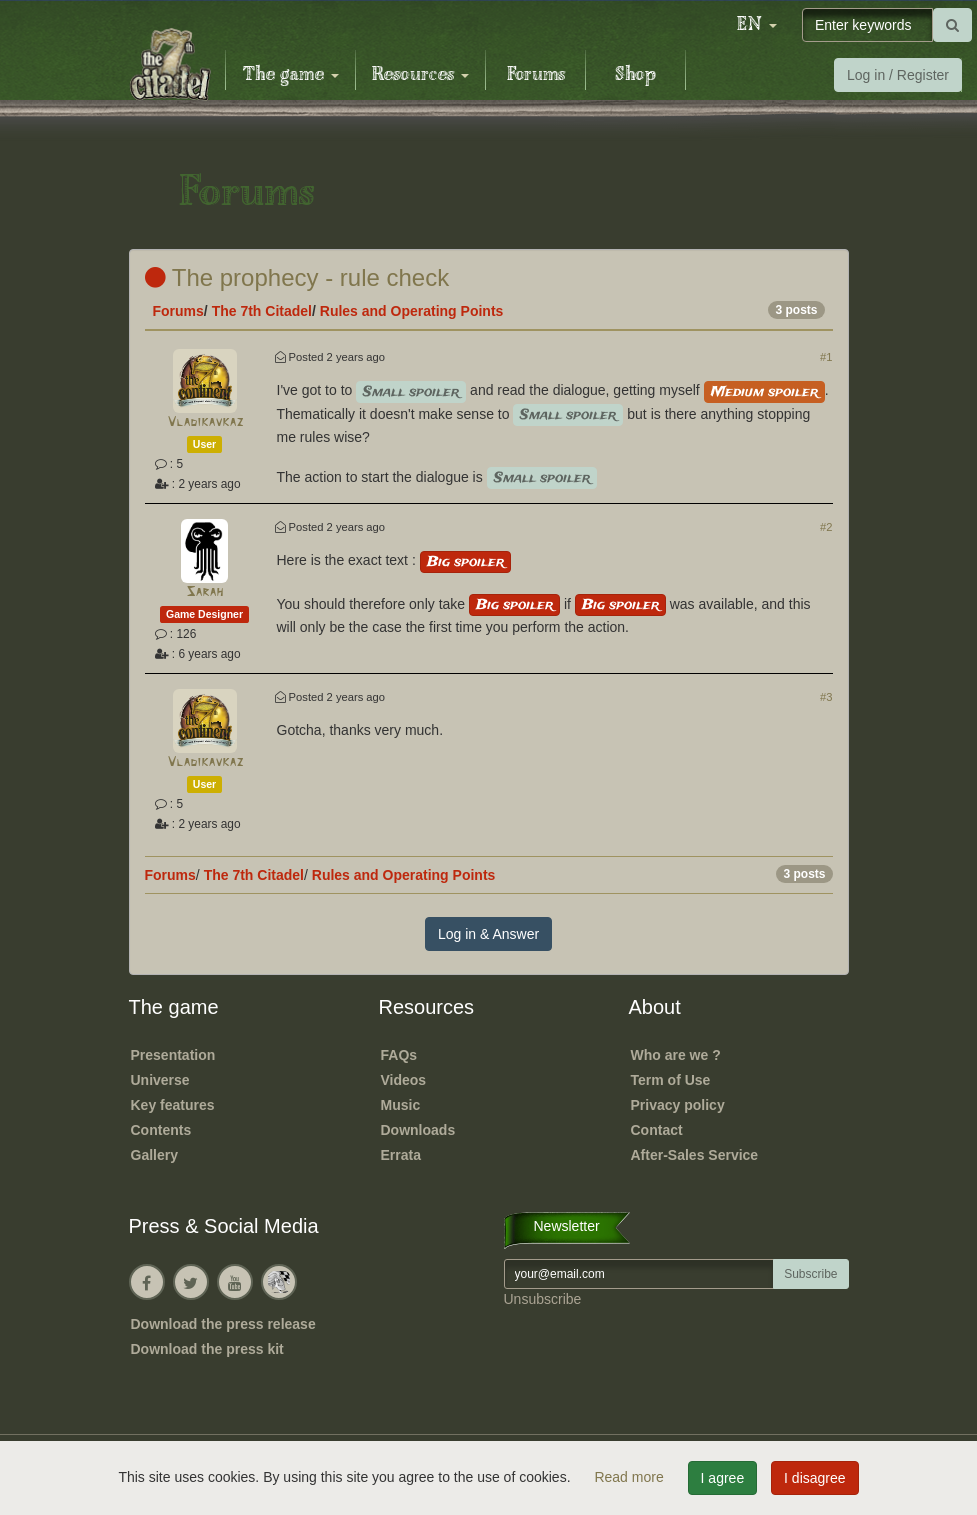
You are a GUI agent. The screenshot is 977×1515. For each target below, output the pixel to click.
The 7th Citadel (262, 311)
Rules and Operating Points (412, 311)
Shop (635, 75)
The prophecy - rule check (297, 277)
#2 (826, 527)
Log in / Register (898, 75)
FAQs (399, 1055)
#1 (826, 357)
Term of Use (671, 1080)
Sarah (204, 592)
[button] (757, 25)
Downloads (418, 1130)
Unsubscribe (543, 1299)
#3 (826, 697)
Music (401, 1105)
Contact (657, 1130)
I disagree (814, 1478)
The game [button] (291, 75)
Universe (160, 1080)
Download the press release (223, 1324)
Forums (536, 75)
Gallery (154, 1155)
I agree (723, 1478)
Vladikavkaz (205, 422)
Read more (630, 1477)
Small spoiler (411, 392)
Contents (161, 1130)
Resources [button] (420, 75)
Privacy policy (678, 1105)
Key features (173, 1105)
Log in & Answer (488, 934)
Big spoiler (465, 562)
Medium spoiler (764, 392)
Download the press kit (207, 1349)
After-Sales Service (695, 1155)
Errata (401, 1155)
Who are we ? (676, 1055)
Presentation (173, 1055)
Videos (404, 1080)
